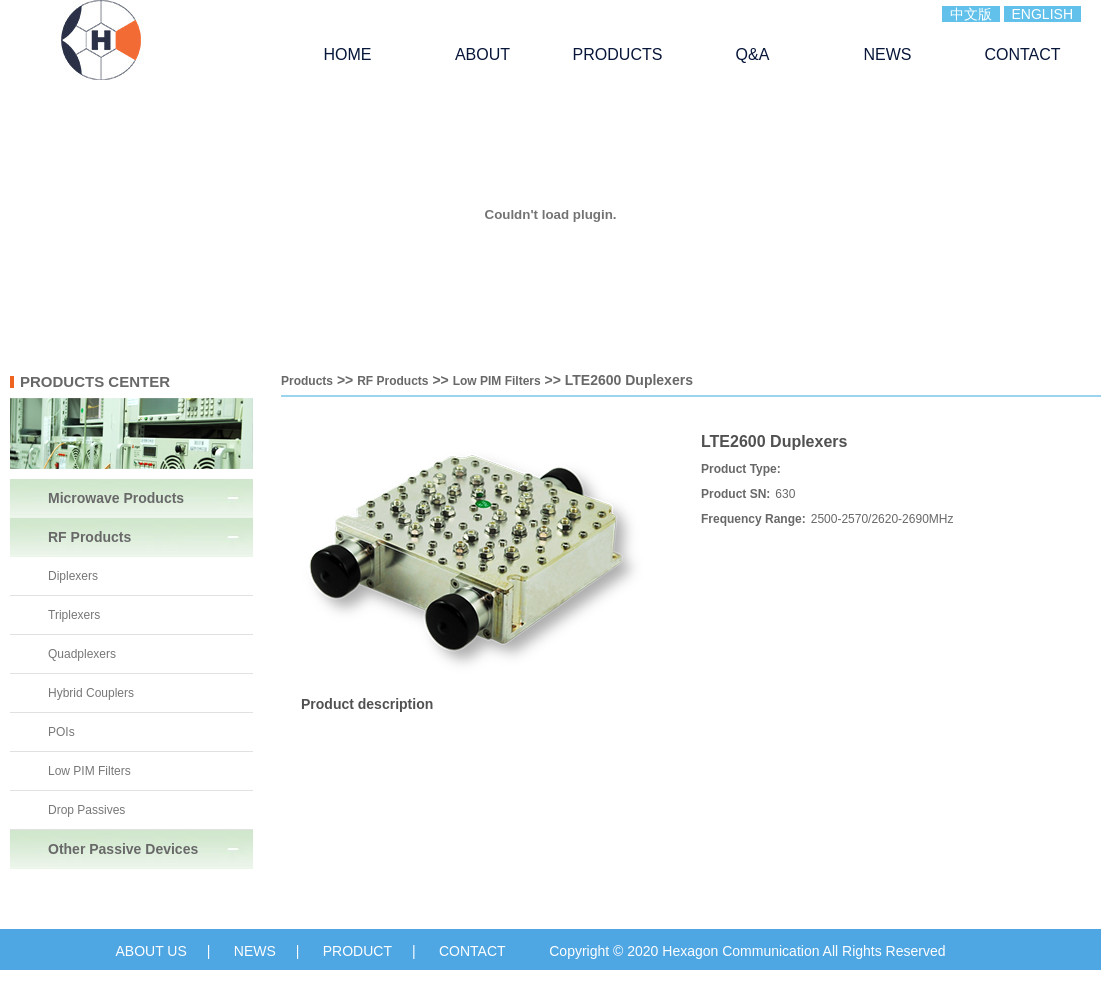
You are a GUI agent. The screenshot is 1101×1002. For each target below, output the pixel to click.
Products (307, 381)
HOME (348, 54)
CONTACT (1022, 54)
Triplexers (74, 615)
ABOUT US (150, 951)
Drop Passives (86, 810)
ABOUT (482, 54)
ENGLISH (1042, 14)
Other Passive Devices (123, 849)
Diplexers (73, 576)
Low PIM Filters (89, 771)
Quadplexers (82, 654)
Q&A (753, 54)
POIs (61, 732)
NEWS (888, 54)
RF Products (89, 537)
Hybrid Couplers (91, 693)
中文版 (971, 14)
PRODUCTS (618, 54)
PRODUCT (357, 951)
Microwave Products (116, 498)
